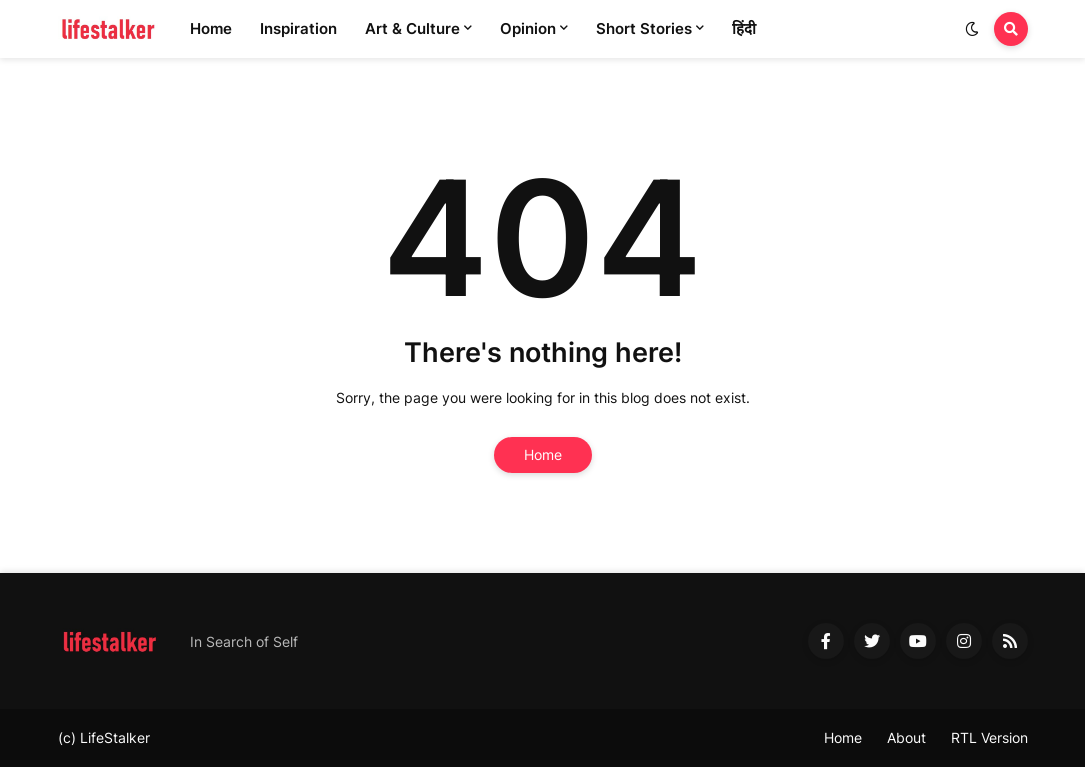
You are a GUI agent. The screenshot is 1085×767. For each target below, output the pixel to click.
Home (543, 454)
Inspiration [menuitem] (298, 28)
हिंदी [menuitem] (744, 28)
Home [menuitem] (211, 28)
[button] (972, 29)
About (906, 737)
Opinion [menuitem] (528, 28)
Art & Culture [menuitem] (412, 28)
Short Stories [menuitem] (644, 28)
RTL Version (989, 737)
